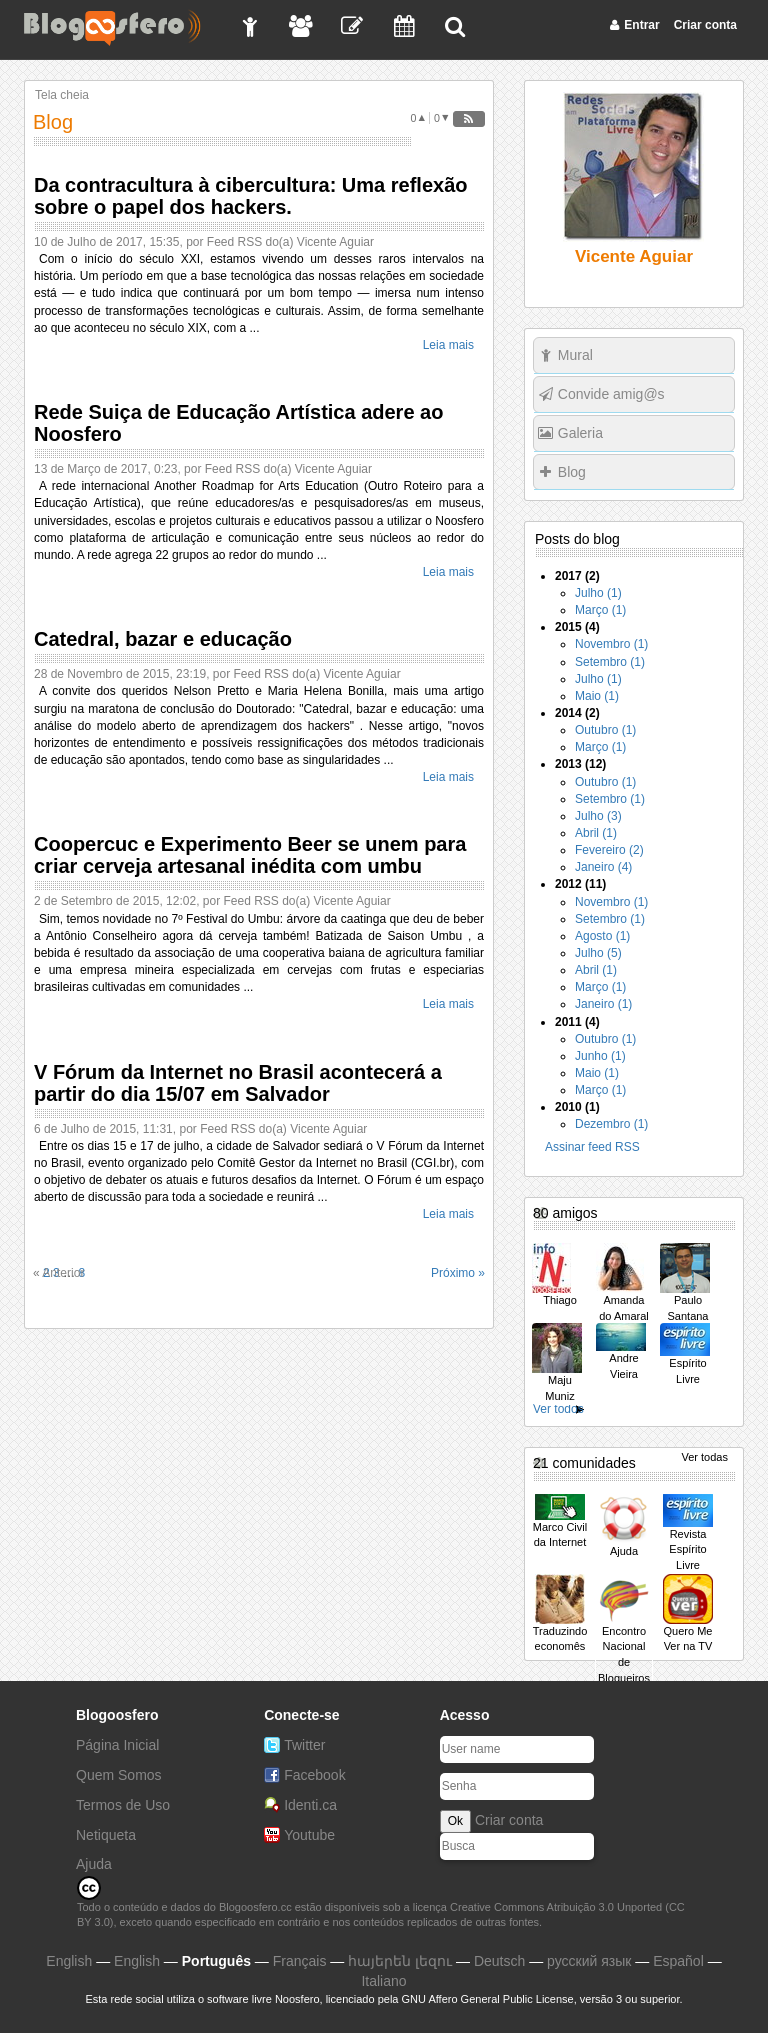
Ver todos (558, 1409)
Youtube (309, 1835)
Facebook (314, 1775)
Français (300, 1961)
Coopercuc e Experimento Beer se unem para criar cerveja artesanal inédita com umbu (250, 855)
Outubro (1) (605, 730)
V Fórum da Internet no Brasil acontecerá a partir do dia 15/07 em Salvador (238, 1083)
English (69, 1961)
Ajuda (94, 1864)
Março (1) (600, 610)
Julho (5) (598, 953)
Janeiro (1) (603, 1004)
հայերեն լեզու (400, 1961)
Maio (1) (597, 696)
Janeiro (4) (603, 867)
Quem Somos (119, 1775)
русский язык (589, 1961)
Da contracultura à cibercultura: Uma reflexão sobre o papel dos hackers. (250, 196)
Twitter (304, 1745)
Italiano (383, 1981)
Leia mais (448, 345)
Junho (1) (600, 1056)
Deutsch (499, 1961)
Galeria (580, 433)
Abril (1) (596, 833)
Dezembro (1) (611, 1124)
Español (678, 1961)
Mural (575, 355)
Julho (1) (598, 593)
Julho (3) (598, 816)
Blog (572, 472)
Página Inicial (117, 1745)
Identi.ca (310, 1805)
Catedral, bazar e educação (163, 639)
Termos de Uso (123, 1805)
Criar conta (509, 1820)
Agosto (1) (602, 936)
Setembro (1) (610, 662)
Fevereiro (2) (609, 850)
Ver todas (705, 1457)
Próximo (458, 1273)
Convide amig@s (611, 394)
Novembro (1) (611, 644)
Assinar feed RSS (592, 1147)
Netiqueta (106, 1835)
